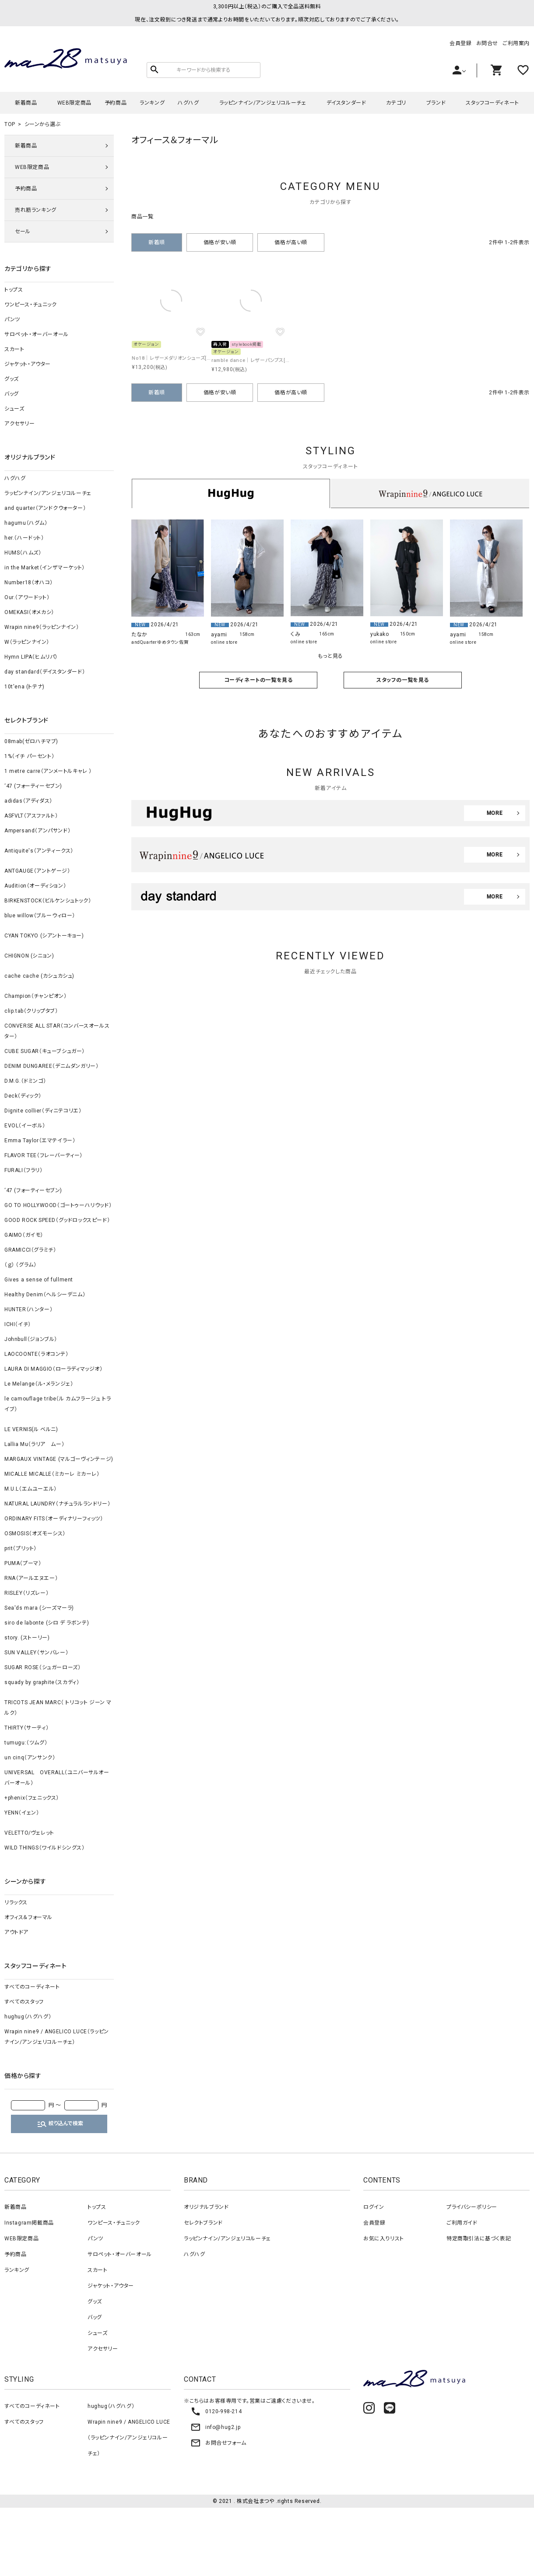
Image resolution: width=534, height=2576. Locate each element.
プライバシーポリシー (471, 2207)
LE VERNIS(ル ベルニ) (31, 1429)
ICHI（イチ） (17, 1324)
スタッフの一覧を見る (402, 680)
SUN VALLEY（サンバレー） (36, 1652)
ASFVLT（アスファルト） (31, 816)
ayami (219, 635)
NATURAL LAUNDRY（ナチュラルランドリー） (57, 1504)
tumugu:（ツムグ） (25, 1743)
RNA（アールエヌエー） (31, 1578)
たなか (139, 635)
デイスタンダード (346, 103)
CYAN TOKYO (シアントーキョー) (44, 936)
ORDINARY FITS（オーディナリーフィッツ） (53, 1519)
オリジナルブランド (206, 2207)
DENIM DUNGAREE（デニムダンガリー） (51, 1066)
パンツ (12, 319)
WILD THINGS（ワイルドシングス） (44, 1848)
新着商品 (26, 103)
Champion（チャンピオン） (35, 996)
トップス (13, 290)
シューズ (14, 409)
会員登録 (460, 43)
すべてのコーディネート (32, 1987)
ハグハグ (188, 103)
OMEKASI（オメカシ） (29, 612)
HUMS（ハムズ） (22, 553)
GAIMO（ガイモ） (23, 1235)
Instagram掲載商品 (29, 2223)
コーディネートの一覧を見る (258, 680)
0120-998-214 (216, 2411)
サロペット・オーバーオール (36, 334)
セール (23, 231)
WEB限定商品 (74, 103)
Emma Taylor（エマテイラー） (39, 1140)
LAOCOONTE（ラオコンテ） (36, 1354)
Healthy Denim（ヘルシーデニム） (44, 1295)
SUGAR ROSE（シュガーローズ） (42, 1667)
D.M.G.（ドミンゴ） (25, 1081)
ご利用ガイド (462, 2223)
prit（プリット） (20, 1548)
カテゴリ (396, 103)
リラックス (16, 1902)
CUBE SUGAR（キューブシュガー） (44, 1051)
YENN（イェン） (21, 1813)
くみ (295, 634)
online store (224, 642)
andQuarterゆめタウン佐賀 (159, 642)
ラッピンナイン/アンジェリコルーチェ (262, 103)
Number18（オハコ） (28, 582)
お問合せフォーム (218, 2443)
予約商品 (115, 103)
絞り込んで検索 (60, 2124)
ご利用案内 (516, 43)
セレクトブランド (203, 2223)
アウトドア (16, 1932)
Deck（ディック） (23, 1096)
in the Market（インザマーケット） (44, 568)
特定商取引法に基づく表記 (478, 2239)
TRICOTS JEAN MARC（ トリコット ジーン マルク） (58, 1707)
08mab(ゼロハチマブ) (31, 741)
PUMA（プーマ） (22, 1563)
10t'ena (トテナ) (24, 687)
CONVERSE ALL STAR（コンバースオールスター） (56, 1031)
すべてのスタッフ (24, 2002)
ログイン (373, 2207)
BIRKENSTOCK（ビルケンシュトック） (47, 901)
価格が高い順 (290, 242)
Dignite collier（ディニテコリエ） (42, 1111)
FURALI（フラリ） (23, 1170)
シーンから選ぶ (42, 124)
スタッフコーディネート (492, 103)
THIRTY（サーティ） (26, 1728)
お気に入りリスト (383, 2239)
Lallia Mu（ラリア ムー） (34, 1444)
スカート (14, 349)
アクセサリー (19, 424)
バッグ (11, 394)
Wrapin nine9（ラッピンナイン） (41, 627)
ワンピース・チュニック (30, 305)
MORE (494, 813)
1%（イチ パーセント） (29, 756)
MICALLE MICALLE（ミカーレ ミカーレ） (52, 1474)
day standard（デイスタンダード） (44, 672)
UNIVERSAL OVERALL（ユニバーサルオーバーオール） (56, 1777)
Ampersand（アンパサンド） (37, 831)
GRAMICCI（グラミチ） (30, 1250)
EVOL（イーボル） (25, 1126)
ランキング (152, 103)
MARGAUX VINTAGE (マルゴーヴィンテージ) (58, 1459)
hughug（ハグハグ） (27, 2017)
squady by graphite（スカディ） (41, 1682)
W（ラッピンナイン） (26, 642)
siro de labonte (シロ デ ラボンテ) (46, 1623)
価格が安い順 (220, 242)
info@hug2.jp (215, 2427)
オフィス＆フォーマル (28, 1917)
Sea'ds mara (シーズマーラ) (39, 1608)
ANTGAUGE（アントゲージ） (37, 871)
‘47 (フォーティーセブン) (33, 786)
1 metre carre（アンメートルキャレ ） (48, 771)
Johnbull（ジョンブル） (30, 1339)
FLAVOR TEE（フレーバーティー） (43, 1155)
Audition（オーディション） (35, 886)
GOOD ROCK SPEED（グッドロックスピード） (57, 1220)
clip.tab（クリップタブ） (31, 1011)
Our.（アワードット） (26, 597)
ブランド (436, 103)
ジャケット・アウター (27, 364)
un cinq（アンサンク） (29, 1758)
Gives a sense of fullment (38, 1280)
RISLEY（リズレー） (26, 1593)
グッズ (11, 379)
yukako (379, 634)
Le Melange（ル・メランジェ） (38, 1384)
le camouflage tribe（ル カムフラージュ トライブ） (57, 1404)
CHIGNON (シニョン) (29, 956)
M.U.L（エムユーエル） (30, 1489)
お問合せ (487, 43)
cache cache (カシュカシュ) (39, 976)
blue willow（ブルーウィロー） (39, 915)
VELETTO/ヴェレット (29, 1833)
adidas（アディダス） (28, 801)
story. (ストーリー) (26, 1638)
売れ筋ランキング (35, 210)
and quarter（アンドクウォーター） (45, 508)
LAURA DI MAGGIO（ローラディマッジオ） (53, 1369)
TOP (9, 124)
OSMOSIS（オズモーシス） (35, 1533)
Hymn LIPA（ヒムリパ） (31, 657)
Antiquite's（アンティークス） (39, 851)
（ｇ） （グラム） (20, 1265)
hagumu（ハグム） (26, 523)
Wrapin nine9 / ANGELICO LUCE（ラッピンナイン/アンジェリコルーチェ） (56, 2037)
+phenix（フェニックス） (31, 1798)
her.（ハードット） (24, 538)
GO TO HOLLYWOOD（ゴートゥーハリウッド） (58, 1205)
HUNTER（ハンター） (28, 1309)
